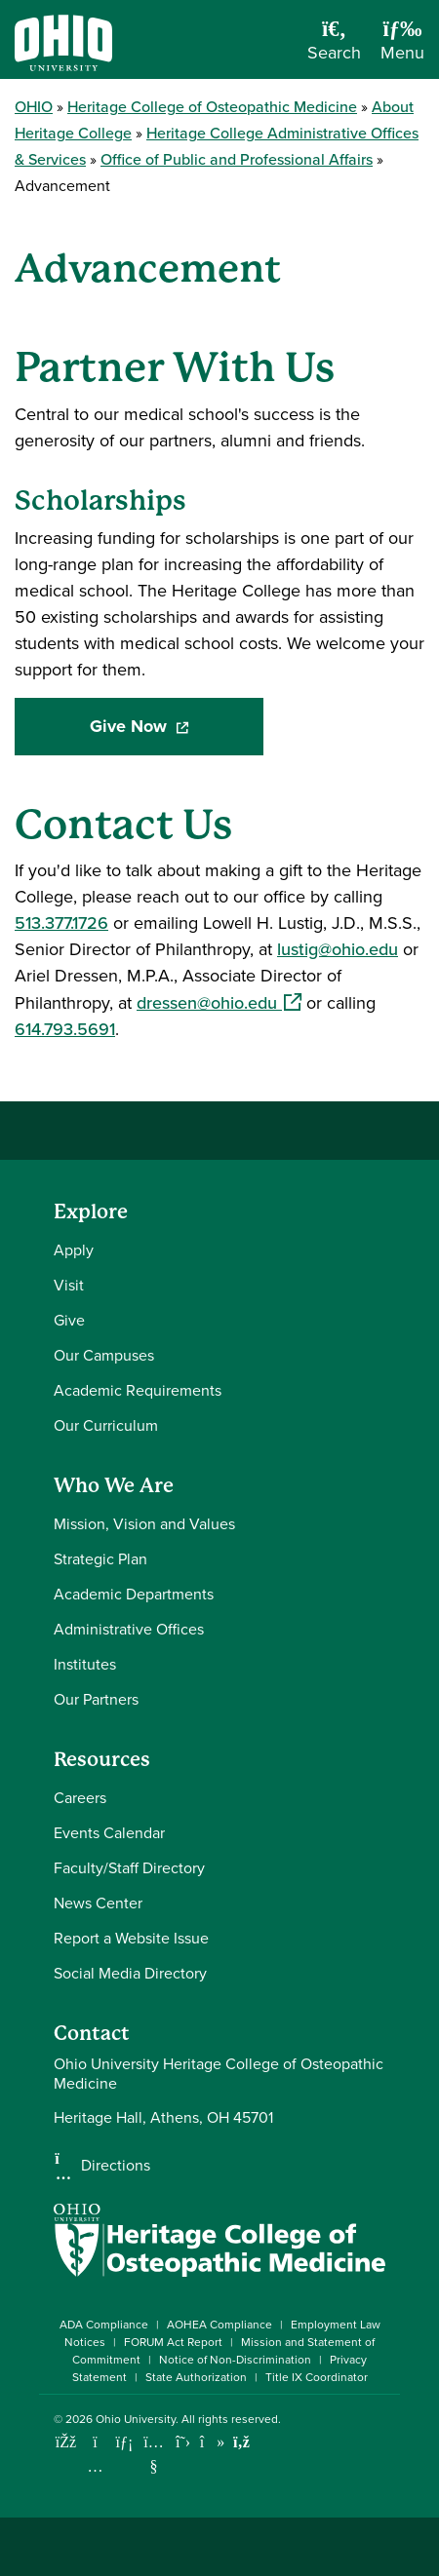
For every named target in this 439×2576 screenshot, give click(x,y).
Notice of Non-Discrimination (235, 2359)
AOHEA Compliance (219, 2324)
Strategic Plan (100, 1559)
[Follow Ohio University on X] (183, 2442)
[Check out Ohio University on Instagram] (95, 2466)
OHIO (34, 107)
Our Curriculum (106, 1425)
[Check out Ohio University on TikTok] (212, 2442)
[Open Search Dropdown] (334, 47)
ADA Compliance (104, 2324)
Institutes (85, 1664)
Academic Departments (134, 1594)
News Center (98, 1903)
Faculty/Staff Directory (129, 1868)
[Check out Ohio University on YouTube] (153, 2453)
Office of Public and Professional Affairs (236, 159)
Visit (69, 1285)
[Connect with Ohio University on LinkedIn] (124, 2442)
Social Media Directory (130, 1973)
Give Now (176, 726)
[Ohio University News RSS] (241, 2442)
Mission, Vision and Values (144, 1524)
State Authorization (196, 2377)
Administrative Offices (129, 1629)
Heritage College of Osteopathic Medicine (212, 107)
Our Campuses (104, 1355)
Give (69, 1320)
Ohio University (136, 2419)
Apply (74, 1250)
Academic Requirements (137, 1390)
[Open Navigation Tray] (402, 47)
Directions (115, 2165)
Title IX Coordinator (316, 2377)
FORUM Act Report (173, 2342)
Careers (80, 1798)
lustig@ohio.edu (337, 949)
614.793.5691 (65, 1029)
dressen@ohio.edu (219, 1003)
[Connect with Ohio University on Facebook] (66, 2442)
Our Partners (96, 1699)
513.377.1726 (61, 923)
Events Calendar (109, 1833)
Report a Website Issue (131, 1938)
